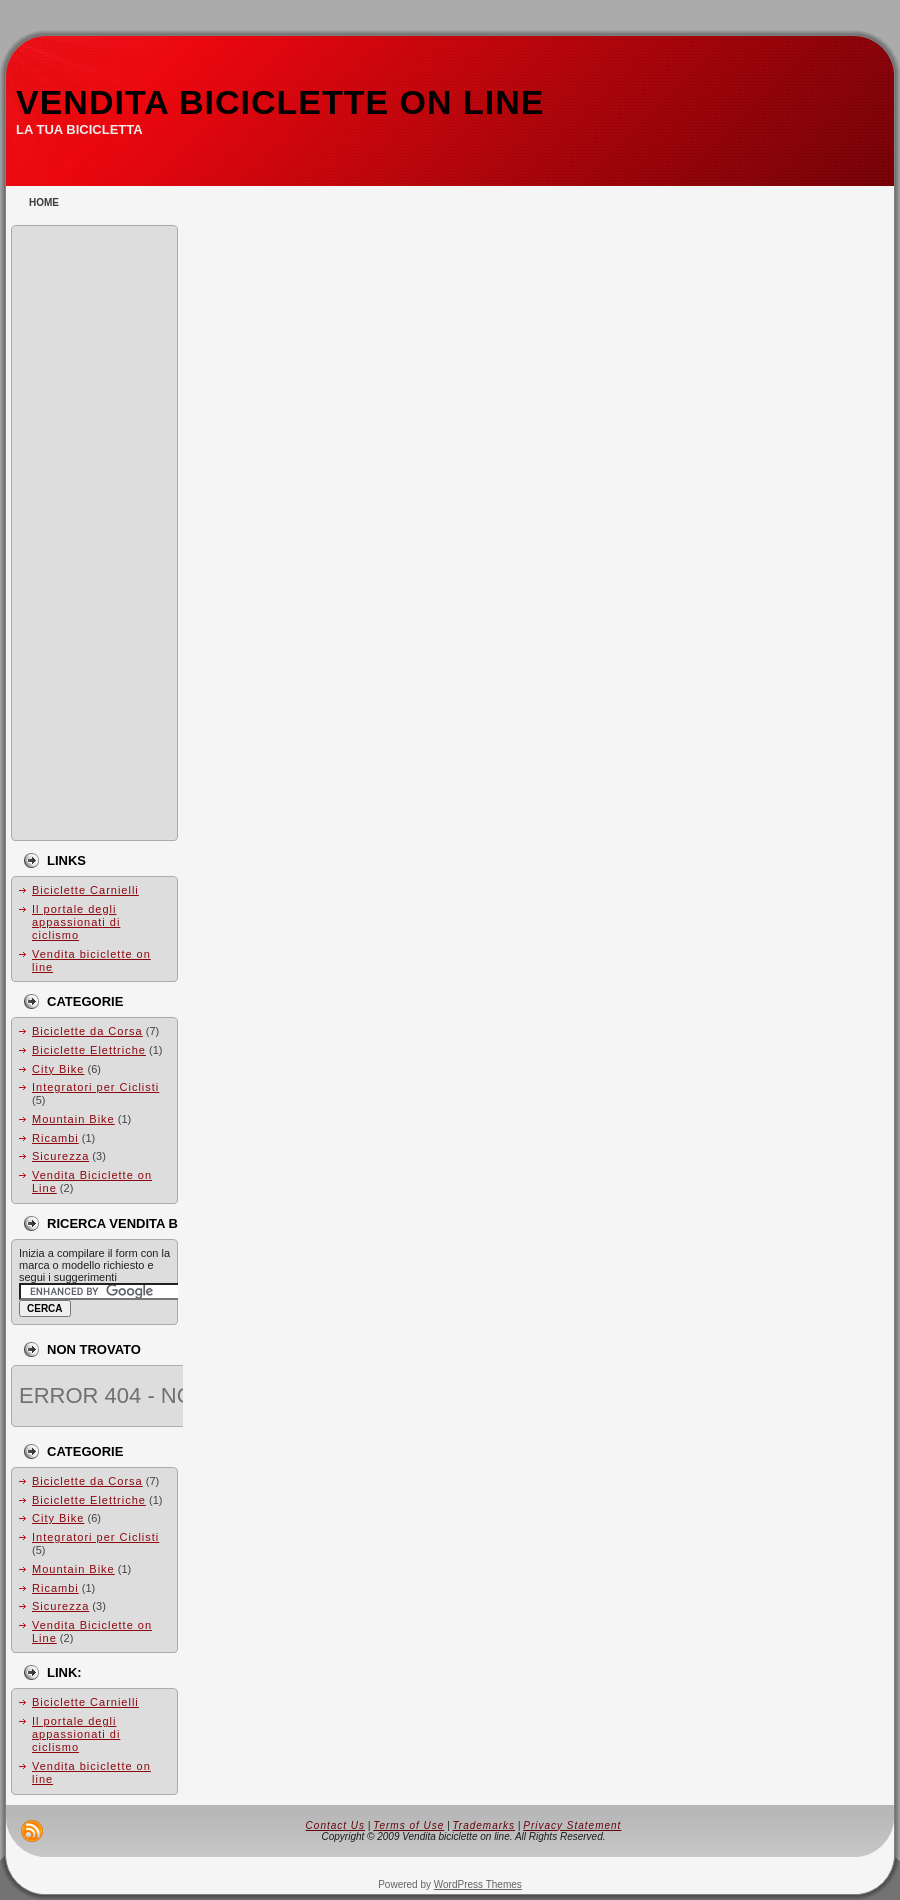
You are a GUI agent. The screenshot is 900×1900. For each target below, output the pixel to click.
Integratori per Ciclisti (95, 1087)
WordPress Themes (478, 1884)
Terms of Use (408, 1825)
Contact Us (335, 1825)
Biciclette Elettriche (89, 1050)
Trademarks (483, 1825)
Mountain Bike (73, 1119)
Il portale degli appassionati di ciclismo (76, 922)
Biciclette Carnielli (85, 890)
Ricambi (55, 1138)
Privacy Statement (572, 1825)
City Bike (58, 1069)
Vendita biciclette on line (280, 102)
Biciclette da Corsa (87, 1031)
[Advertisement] (99, 533)
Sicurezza (60, 1156)
